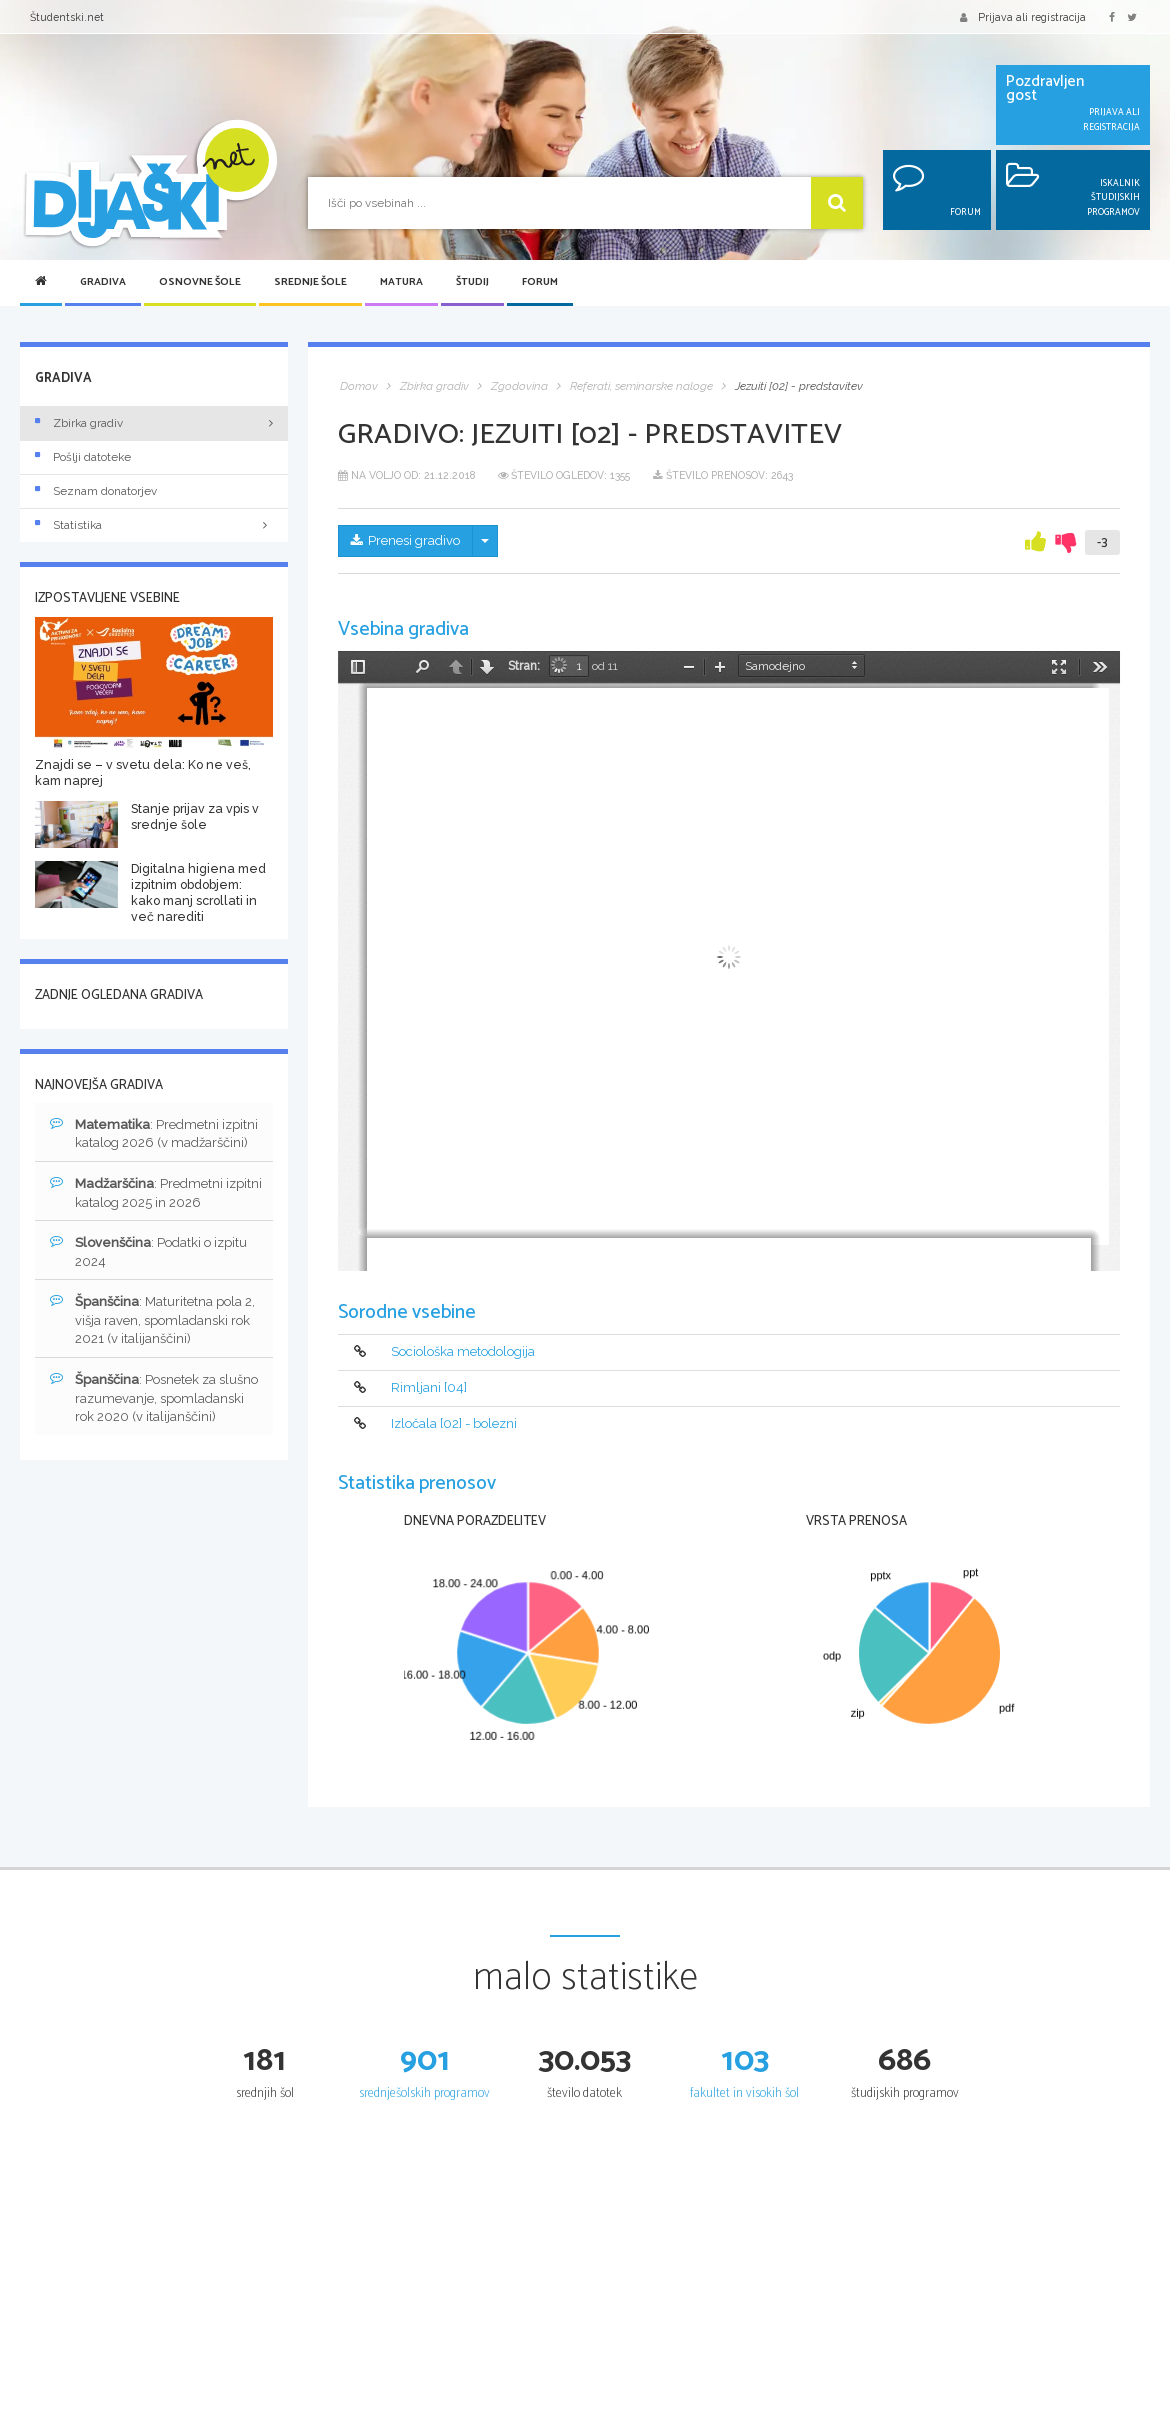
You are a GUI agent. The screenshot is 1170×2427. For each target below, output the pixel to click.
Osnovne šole (200, 282)
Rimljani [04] (429, 1387)
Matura (401, 282)
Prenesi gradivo (405, 540)
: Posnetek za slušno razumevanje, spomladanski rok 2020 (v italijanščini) (154, 1397)
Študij (472, 282)
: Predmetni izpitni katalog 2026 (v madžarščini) (154, 1133)
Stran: (524, 666)
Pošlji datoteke (83, 457)
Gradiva (103, 282)
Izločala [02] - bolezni (454, 1423)
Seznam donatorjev (96, 491)
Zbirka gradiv (79, 423)
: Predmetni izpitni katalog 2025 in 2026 (156, 1192)
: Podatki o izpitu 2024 (148, 1251)
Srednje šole (310, 282)
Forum (540, 282)
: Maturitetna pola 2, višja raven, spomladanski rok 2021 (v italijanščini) (152, 1319)
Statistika (154, 525)
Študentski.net (67, 17)
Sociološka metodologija (463, 1351)
